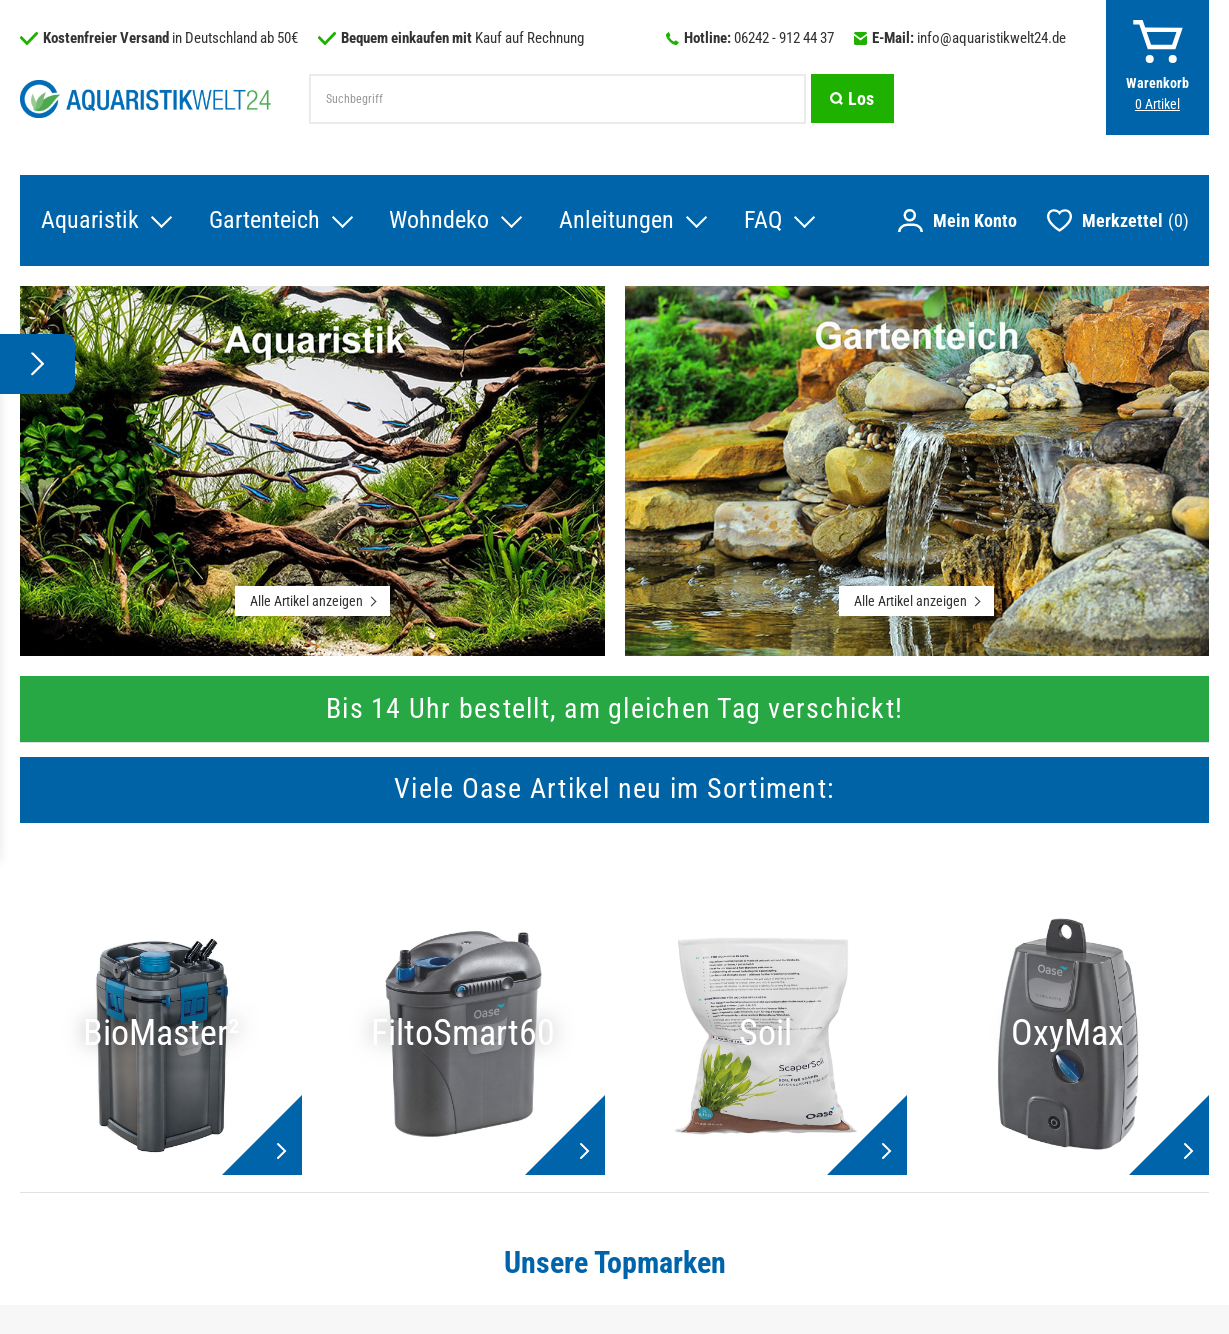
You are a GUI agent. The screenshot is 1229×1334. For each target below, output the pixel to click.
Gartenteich (263, 221)
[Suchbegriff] (557, 99)
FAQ (763, 221)
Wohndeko (439, 221)
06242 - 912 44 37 (784, 38)
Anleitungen (616, 221)
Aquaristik (89, 221)
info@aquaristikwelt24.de (991, 38)
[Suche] (852, 99)
